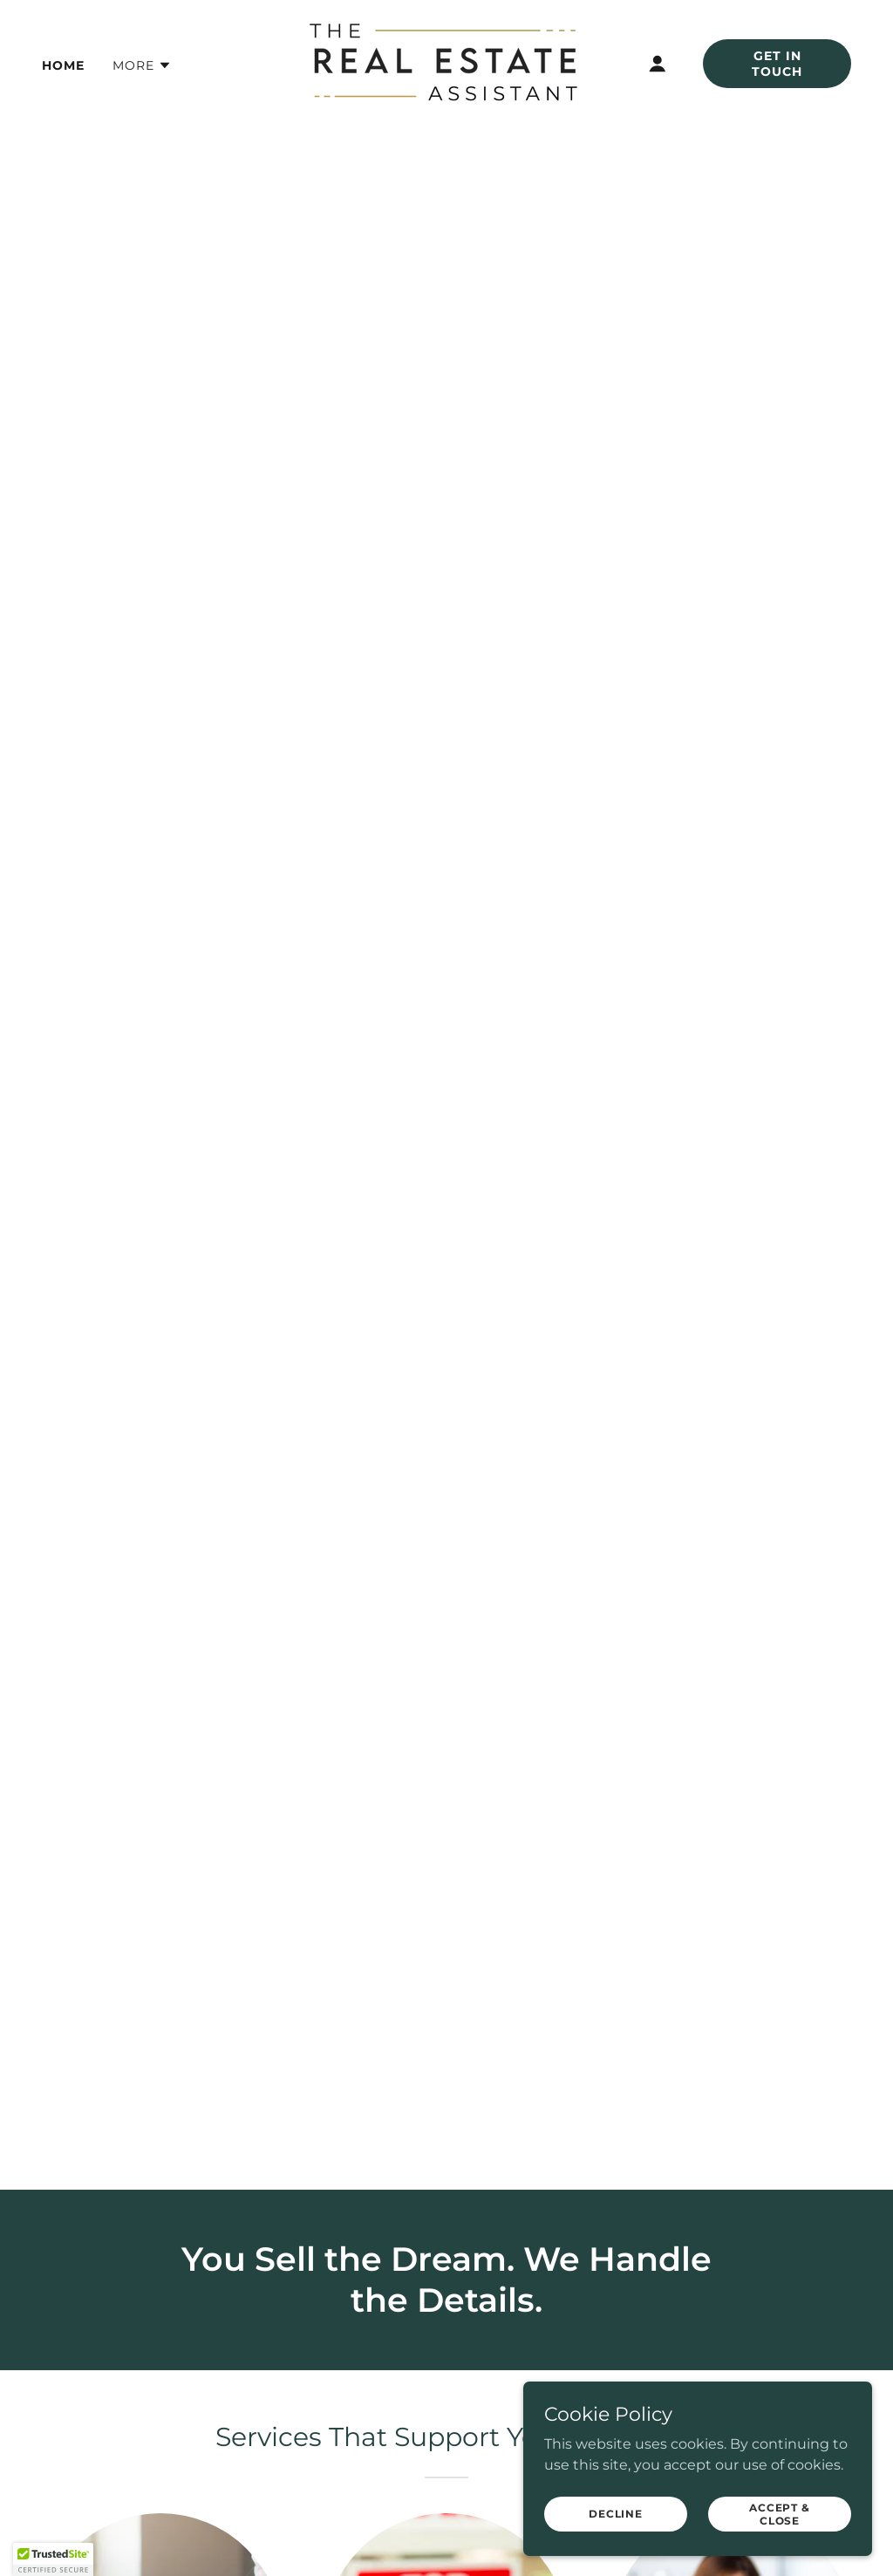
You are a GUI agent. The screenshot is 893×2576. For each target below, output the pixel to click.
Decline (616, 2513)
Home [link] (63, 65)
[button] (142, 65)
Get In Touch (777, 63)
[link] (446, 62)
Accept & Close (779, 2513)
